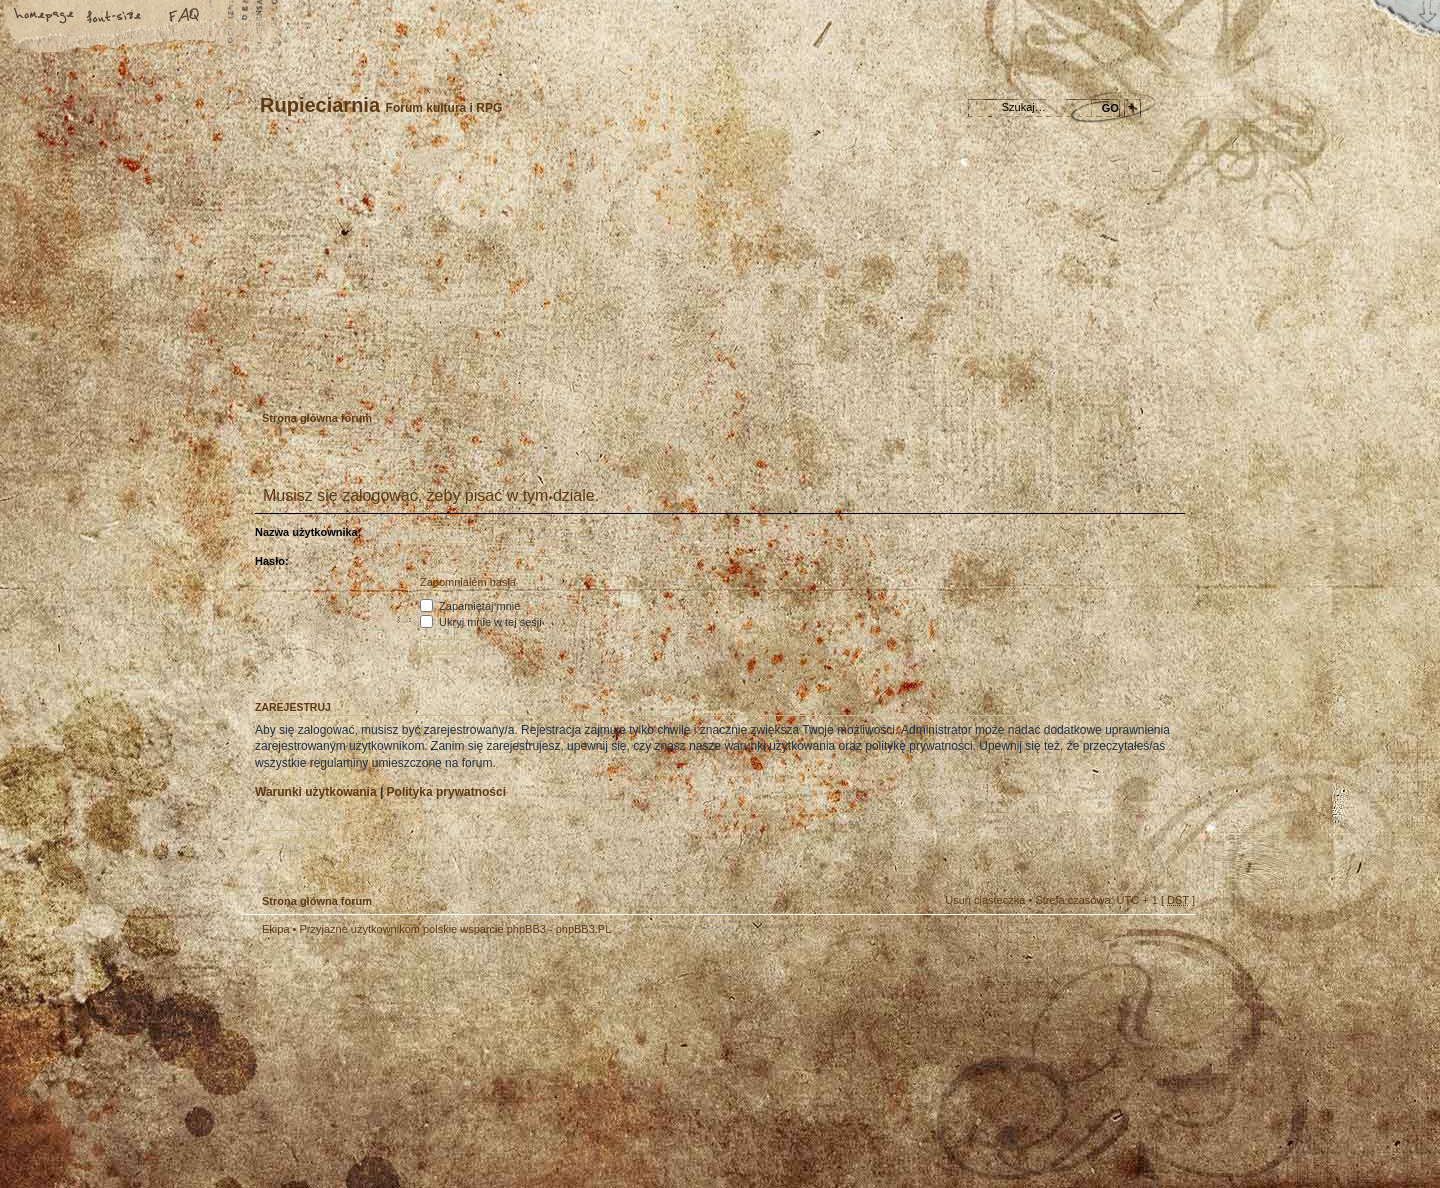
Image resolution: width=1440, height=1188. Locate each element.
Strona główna (45, 17)
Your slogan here (560, 1064)
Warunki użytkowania (316, 792)
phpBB (470, 1062)
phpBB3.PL (584, 929)
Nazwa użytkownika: (308, 532)
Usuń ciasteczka (985, 900)
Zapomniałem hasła (468, 582)
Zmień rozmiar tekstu (115, 17)
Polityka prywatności (446, 792)
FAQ (185, 17)
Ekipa (276, 929)
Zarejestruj (319, 374)
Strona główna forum (717, 275)
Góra (1170, 942)
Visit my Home (1135, 1120)
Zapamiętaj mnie (470, 606)
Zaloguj (381, 374)
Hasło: (272, 561)
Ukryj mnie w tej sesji (481, 622)
